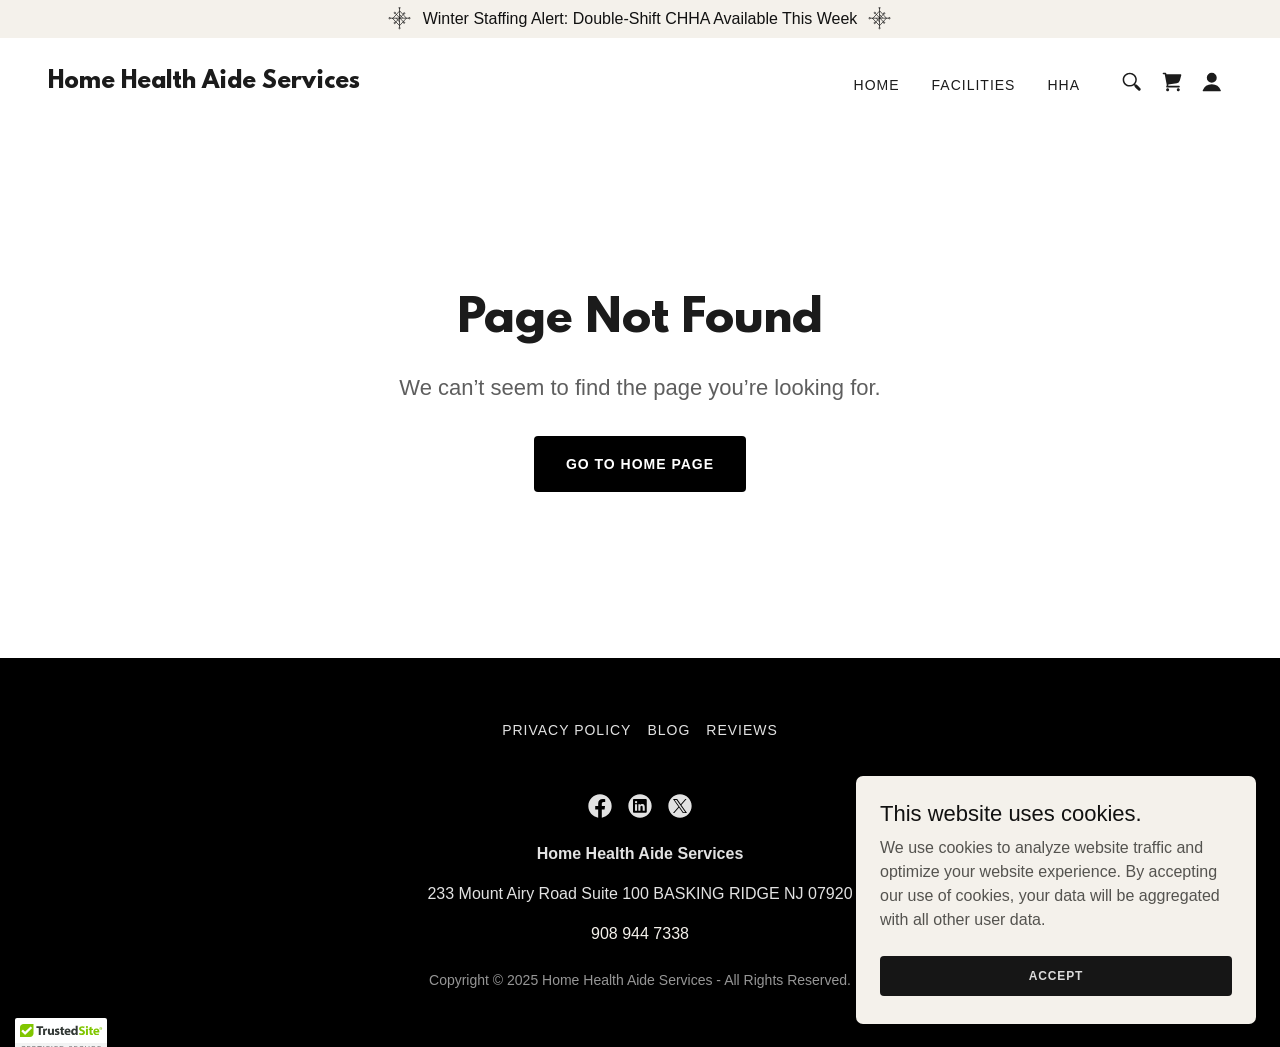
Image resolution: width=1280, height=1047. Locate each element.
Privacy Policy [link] (566, 730)
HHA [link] (1063, 85)
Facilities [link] (974, 85)
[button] (1212, 82)
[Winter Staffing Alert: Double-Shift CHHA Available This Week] (640, 19)
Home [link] (877, 85)
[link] (204, 82)
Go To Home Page (640, 464)
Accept (1056, 975)
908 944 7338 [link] (640, 933)
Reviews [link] (742, 730)
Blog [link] (668, 730)
